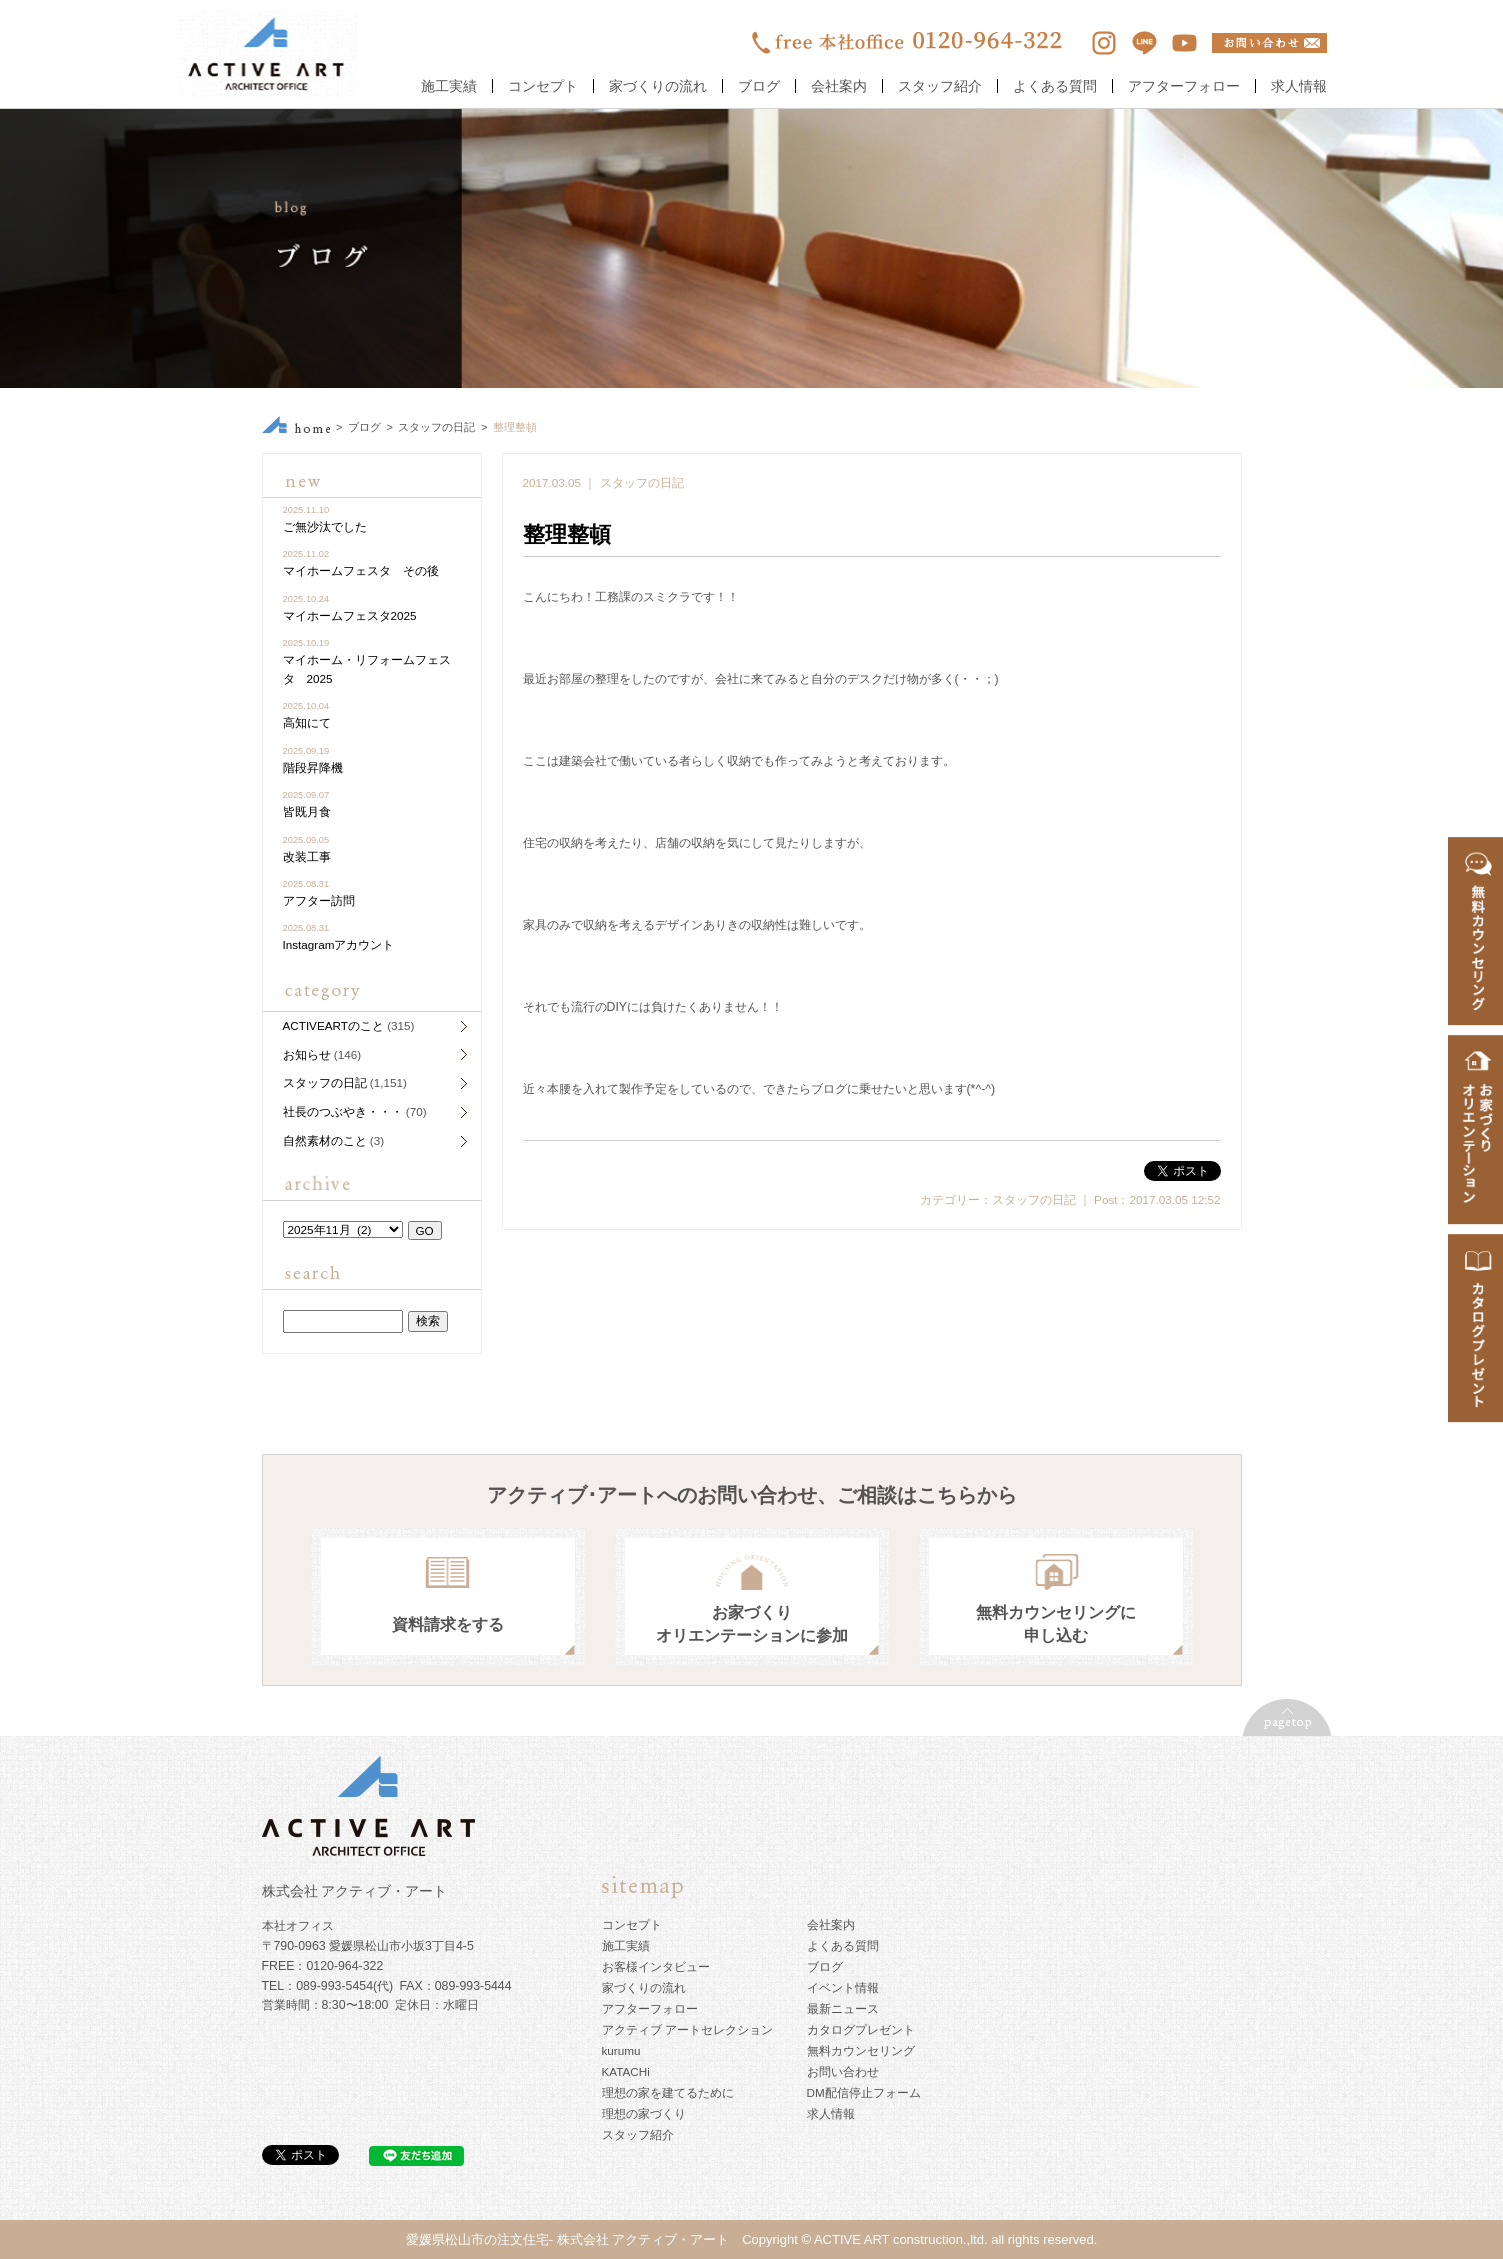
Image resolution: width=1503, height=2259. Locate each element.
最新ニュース (843, 2008)
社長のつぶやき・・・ (343, 1111)
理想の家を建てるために (668, 2092)
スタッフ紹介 (940, 86)
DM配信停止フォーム (864, 2092)
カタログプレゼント (861, 2029)
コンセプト (543, 86)
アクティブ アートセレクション (687, 2029)
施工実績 (449, 86)
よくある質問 (1055, 86)
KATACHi (626, 2071)
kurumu (621, 2050)
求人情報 (1299, 86)
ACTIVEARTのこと (333, 1025)
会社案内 (839, 86)
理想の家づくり (644, 2113)
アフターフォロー (1184, 86)
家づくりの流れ (658, 86)
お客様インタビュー (656, 1966)
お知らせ (307, 1054)
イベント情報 (843, 1987)
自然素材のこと (325, 1140)
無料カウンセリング (861, 2050)
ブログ (759, 86)
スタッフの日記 (436, 427)
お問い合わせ (843, 2071)
